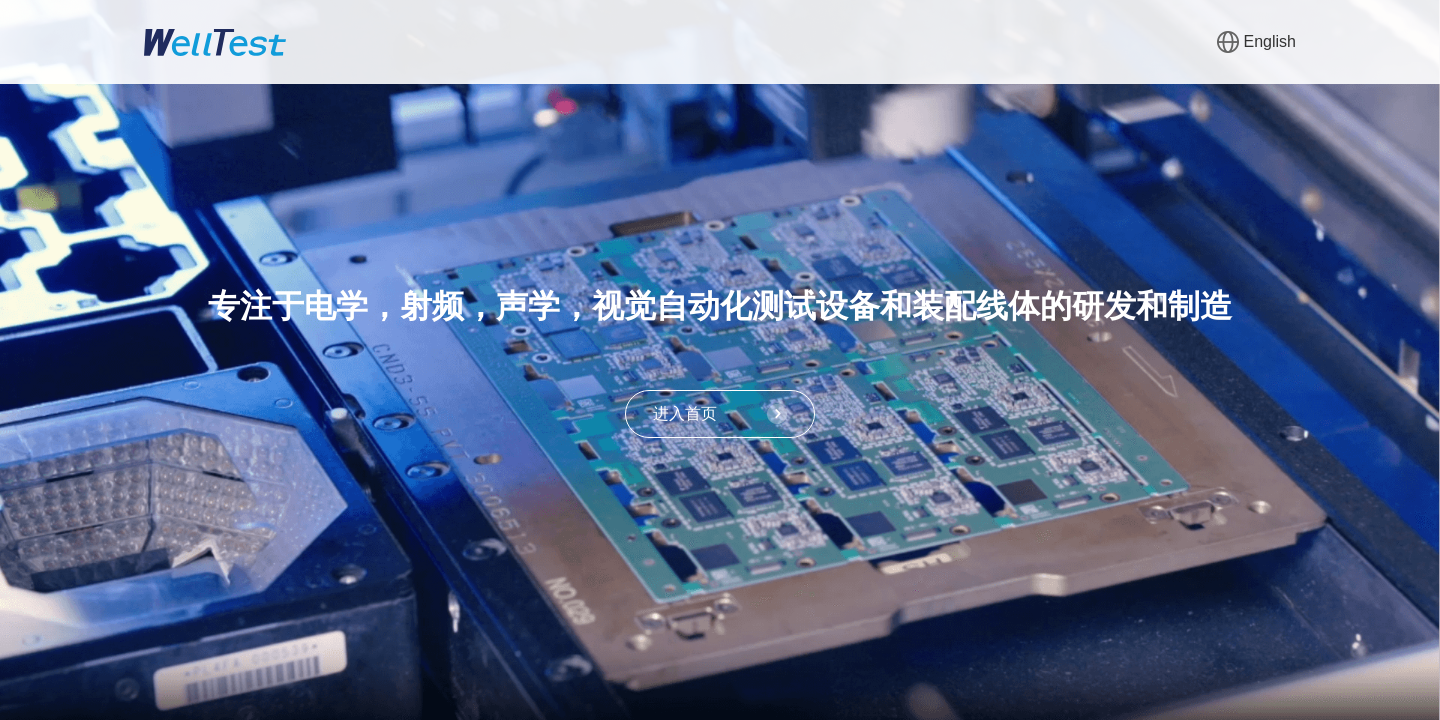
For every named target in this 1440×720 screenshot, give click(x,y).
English (1256, 42)
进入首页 (720, 414)
